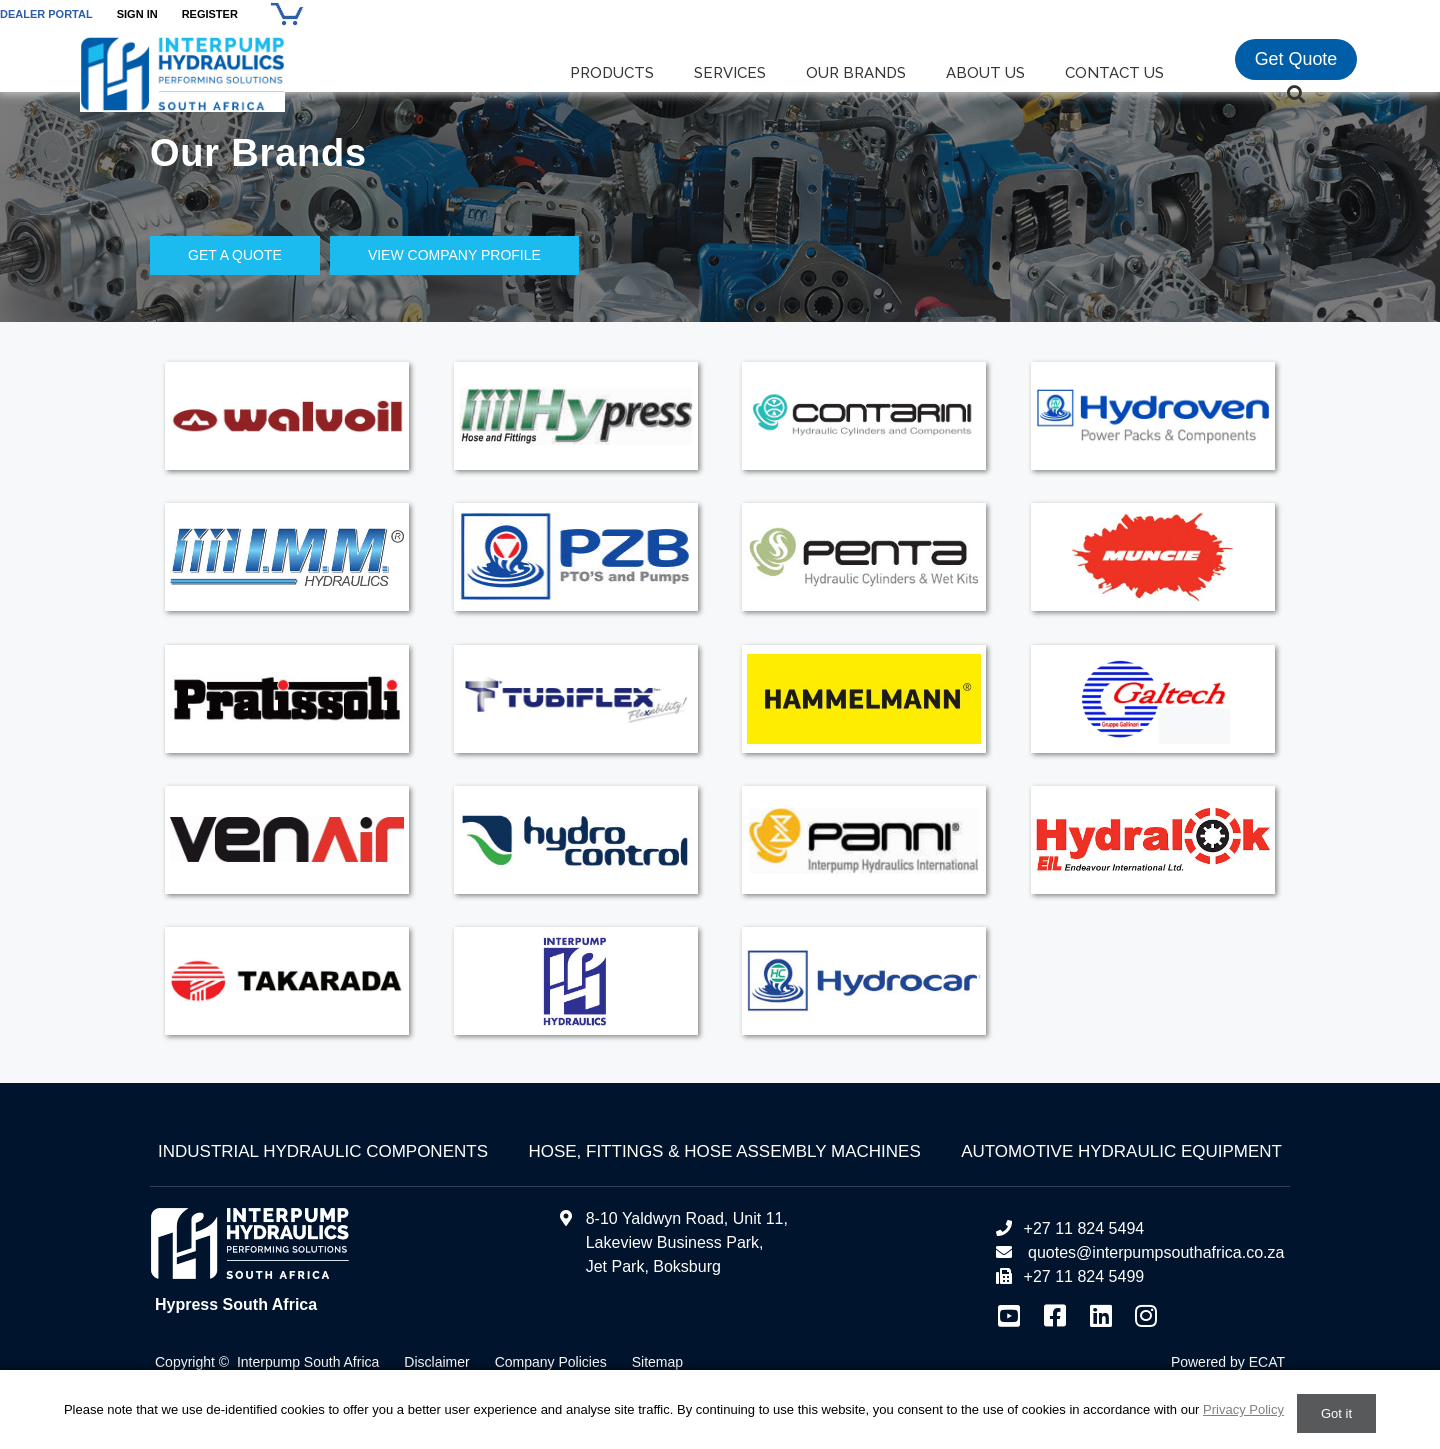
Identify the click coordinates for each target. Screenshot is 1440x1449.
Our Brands (856, 74)
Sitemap (657, 1362)
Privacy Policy (1243, 1409)
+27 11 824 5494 (1069, 1228)
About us (985, 74)
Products (612, 74)
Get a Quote (235, 255)
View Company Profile (454, 255)
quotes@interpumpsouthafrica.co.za (1154, 1252)
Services (730, 74)
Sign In (137, 14)
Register (210, 14)
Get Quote (1295, 60)
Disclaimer (436, 1362)
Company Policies (551, 1362)
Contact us (1114, 74)
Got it (1336, 1413)
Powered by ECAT (1228, 1362)
